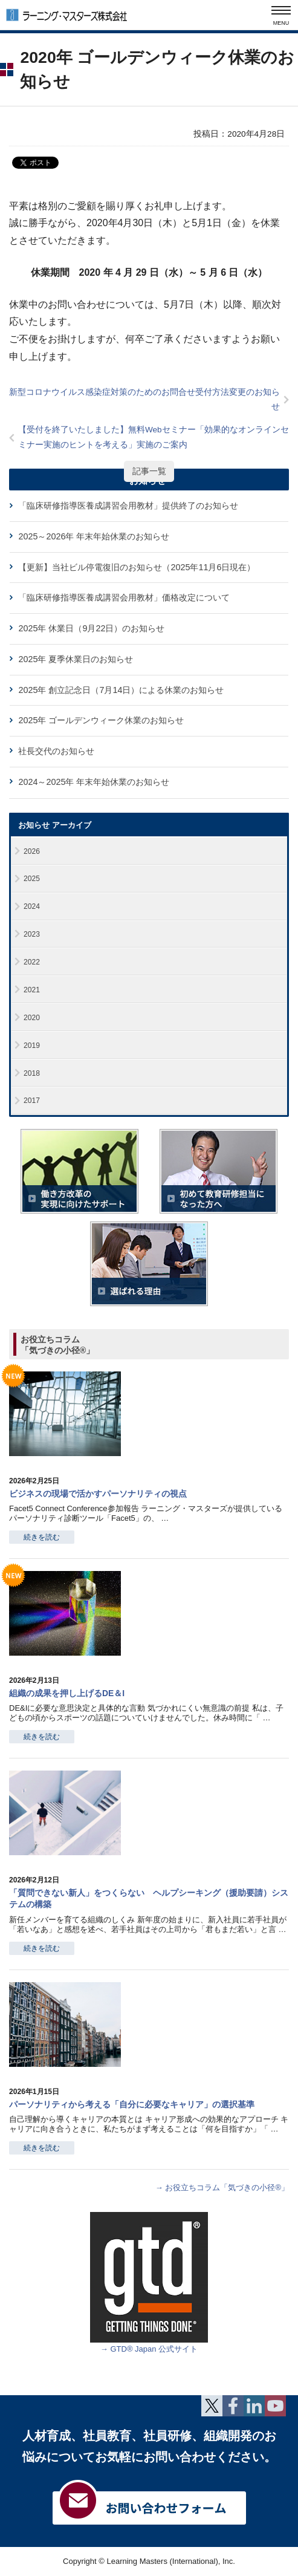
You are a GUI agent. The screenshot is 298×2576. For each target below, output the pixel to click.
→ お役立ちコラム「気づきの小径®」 (222, 2187)
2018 (32, 1073)
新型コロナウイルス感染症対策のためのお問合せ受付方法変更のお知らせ (144, 399)
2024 (32, 906)
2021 (32, 990)
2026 (32, 851)
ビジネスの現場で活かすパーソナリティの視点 (98, 1493)
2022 (32, 962)
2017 (32, 1100)
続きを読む (42, 1537)
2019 (32, 1045)
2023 (32, 934)
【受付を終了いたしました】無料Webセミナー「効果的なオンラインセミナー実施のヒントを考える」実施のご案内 (153, 437)
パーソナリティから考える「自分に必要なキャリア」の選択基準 (131, 2104)
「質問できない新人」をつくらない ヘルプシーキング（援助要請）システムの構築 (148, 1898)
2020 (32, 1017)
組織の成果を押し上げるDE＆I (67, 1693)
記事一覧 (149, 471)
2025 (32, 878)
